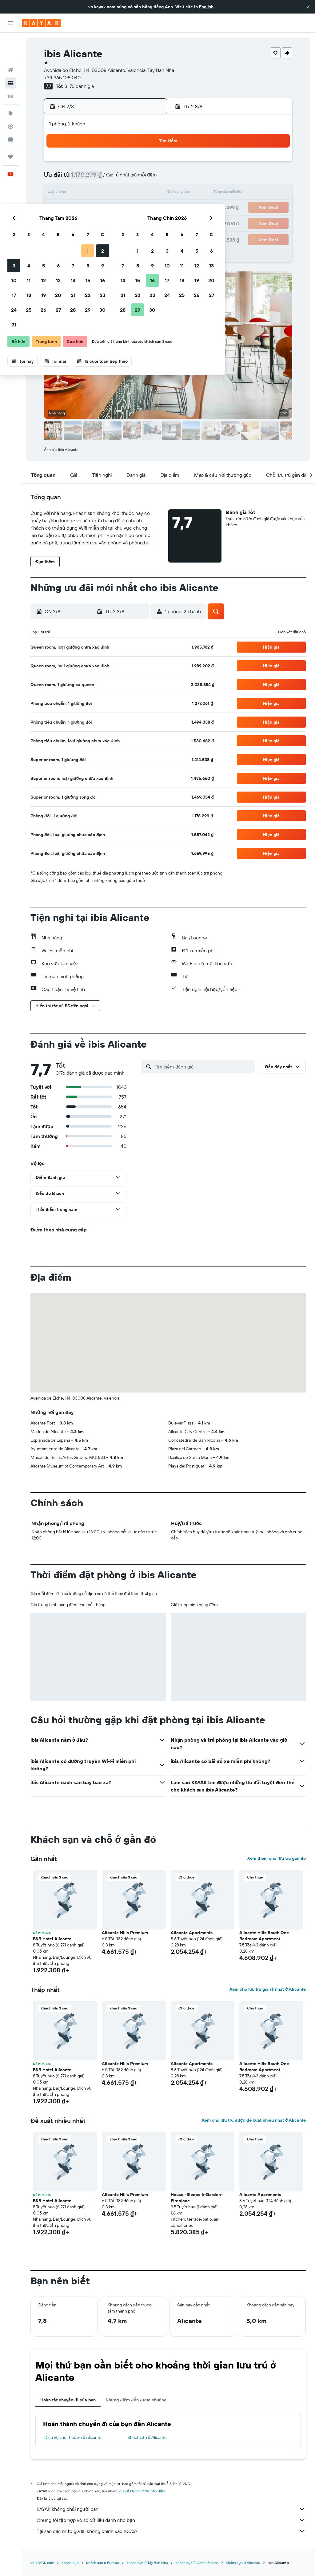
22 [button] (132, 208)
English (206, 7)
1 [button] (133, 163)
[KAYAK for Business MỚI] (10, 111)
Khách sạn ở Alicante (147, 2437)
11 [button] (73, 193)
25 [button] (73, 222)
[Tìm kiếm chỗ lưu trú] (10, 55)
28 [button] (118, 222)
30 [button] (147, 222)
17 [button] (59, 208)
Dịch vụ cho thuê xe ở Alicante (73, 2437)
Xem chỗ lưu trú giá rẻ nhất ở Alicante (267, 1989)
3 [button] (59, 178)
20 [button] (103, 208)
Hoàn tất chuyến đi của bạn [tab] (68, 2400)
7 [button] (118, 178)
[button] (308, 7)
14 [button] (118, 193)
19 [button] (88, 208)
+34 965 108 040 (62, 77)
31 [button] (59, 237)
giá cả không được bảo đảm (142, 2491)
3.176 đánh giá (79, 86)
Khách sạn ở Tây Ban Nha (147, 2562)
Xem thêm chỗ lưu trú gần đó (276, 1858)
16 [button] (147, 193)
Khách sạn (70, 2562)
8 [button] (132, 178)
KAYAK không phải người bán (171, 2509)
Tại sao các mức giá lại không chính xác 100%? (171, 2531)
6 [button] (103, 178)
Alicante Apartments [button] (192, 1932)
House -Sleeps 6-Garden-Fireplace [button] (197, 2197)
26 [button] (88, 222)
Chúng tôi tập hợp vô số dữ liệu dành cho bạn (171, 2520)
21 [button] (118, 208)
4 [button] (73, 178)
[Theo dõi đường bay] (10, 98)
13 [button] (103, 193)
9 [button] (147, 178)
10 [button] (59, 193)
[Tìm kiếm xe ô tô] (10, 67)
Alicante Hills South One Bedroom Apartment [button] (264, 1936)
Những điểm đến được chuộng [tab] (136, 2400)
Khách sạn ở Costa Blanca (196, 2562)
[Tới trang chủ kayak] (41, 23)
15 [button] (132, 193)
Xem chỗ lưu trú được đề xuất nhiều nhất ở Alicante (254, 2120)
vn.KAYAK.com (42, 2562)
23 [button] (147, 208)
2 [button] (147, 163)
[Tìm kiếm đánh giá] (203, 1066)
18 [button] (73, 208)
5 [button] (88, 178)
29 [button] (132, 222)
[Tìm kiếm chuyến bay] (10, 42)
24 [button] (59, 222)
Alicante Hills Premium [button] (125, 1932)
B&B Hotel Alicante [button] (52, 1939)
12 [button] (88, 193)
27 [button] (103, 222)
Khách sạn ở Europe (102, 2562)
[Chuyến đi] (10, 128)
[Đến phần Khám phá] (10, 85)
